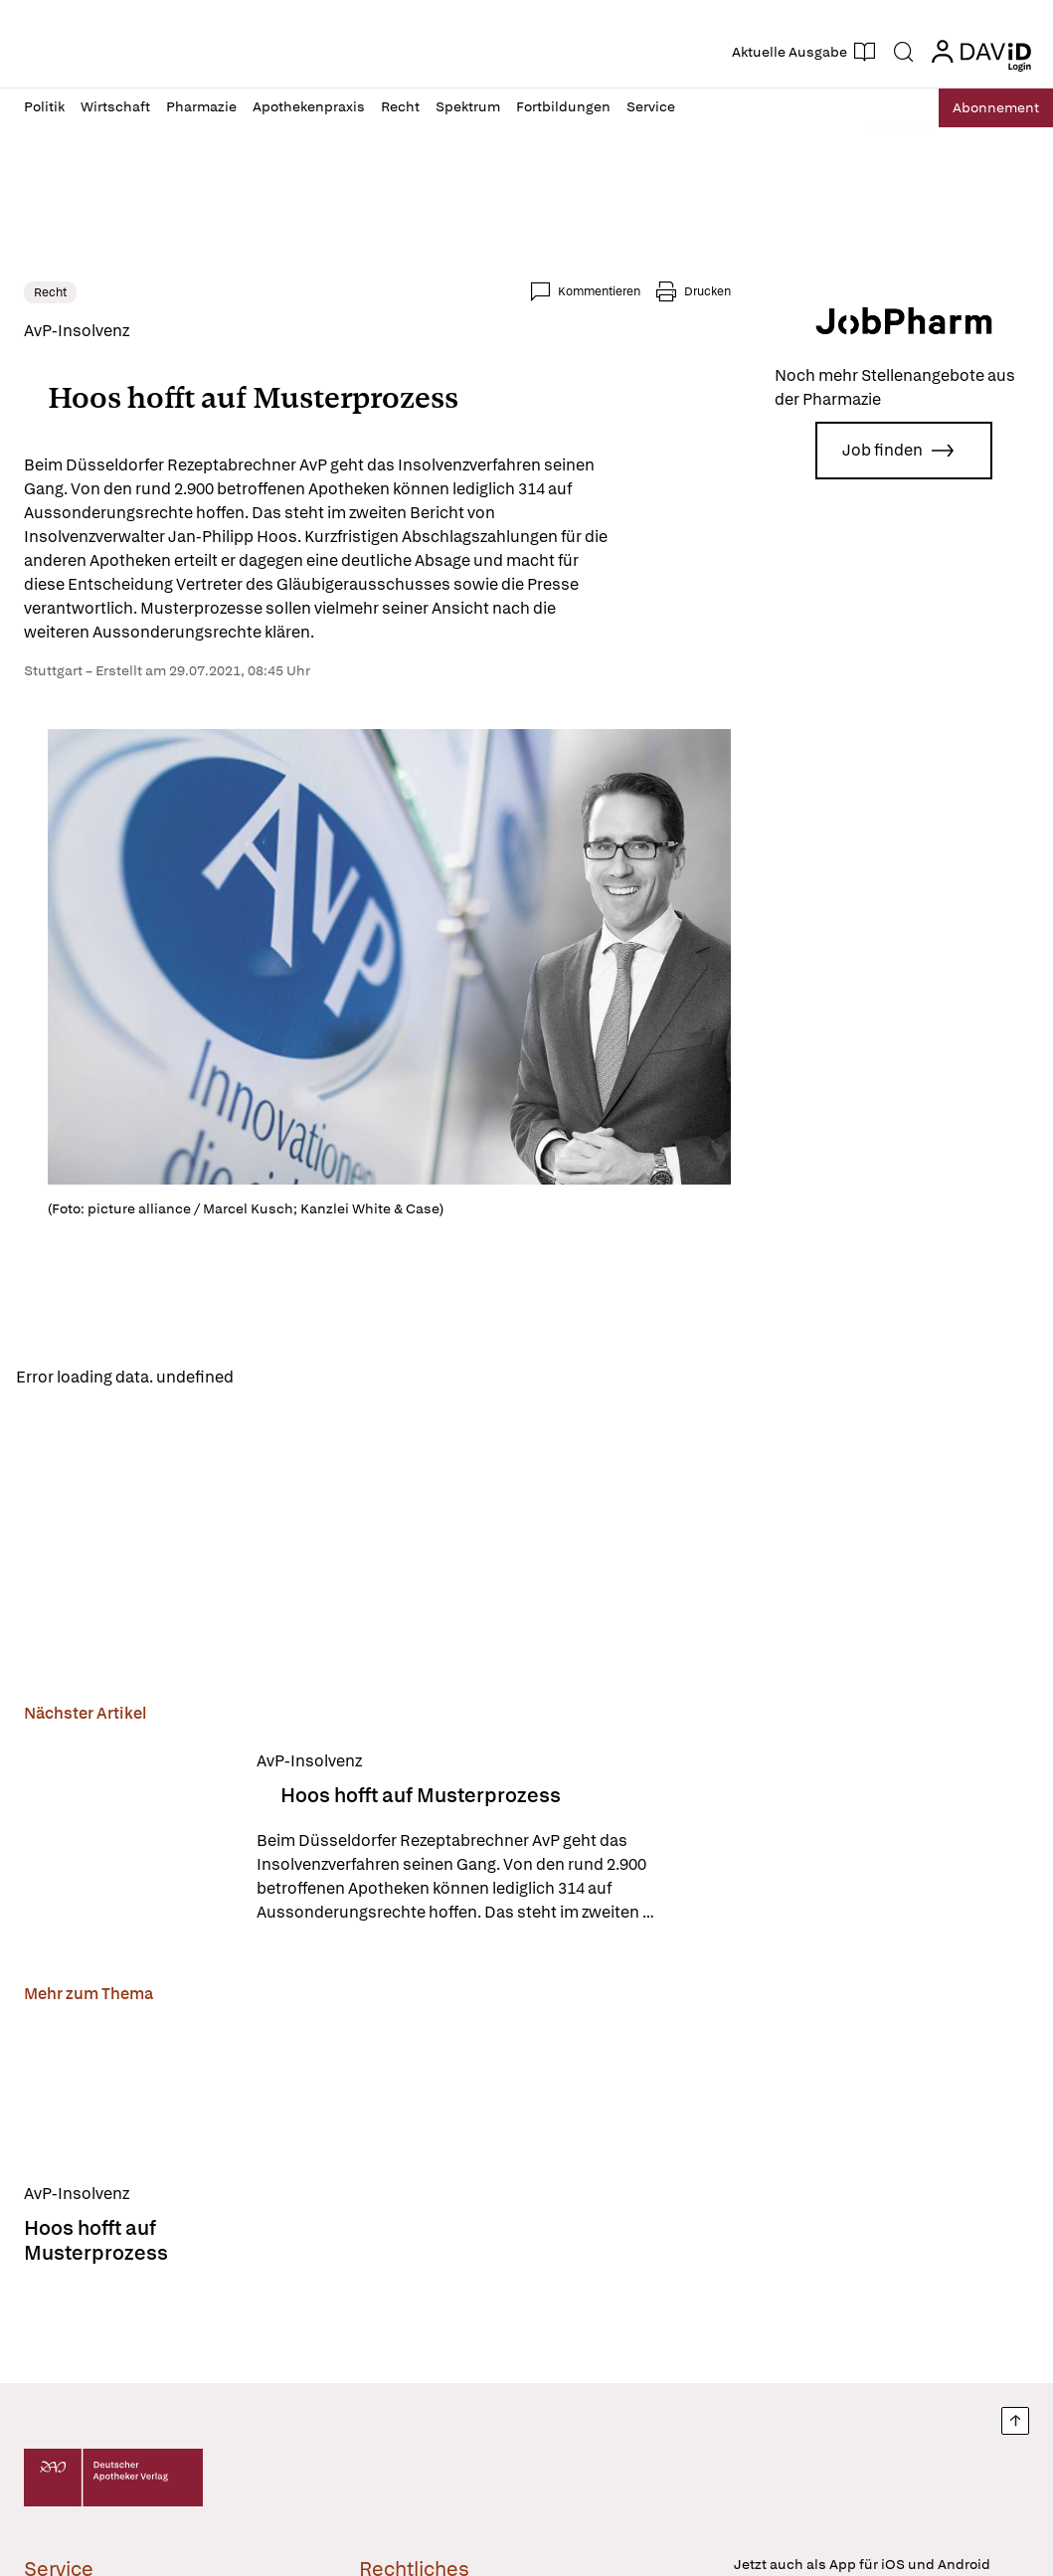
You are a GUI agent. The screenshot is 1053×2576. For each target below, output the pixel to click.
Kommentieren (599, 291)
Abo (986, 107)
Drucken (707, 291)
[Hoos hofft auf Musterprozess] (128, 1840)
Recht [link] (50, 292)
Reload (276, 1379)
